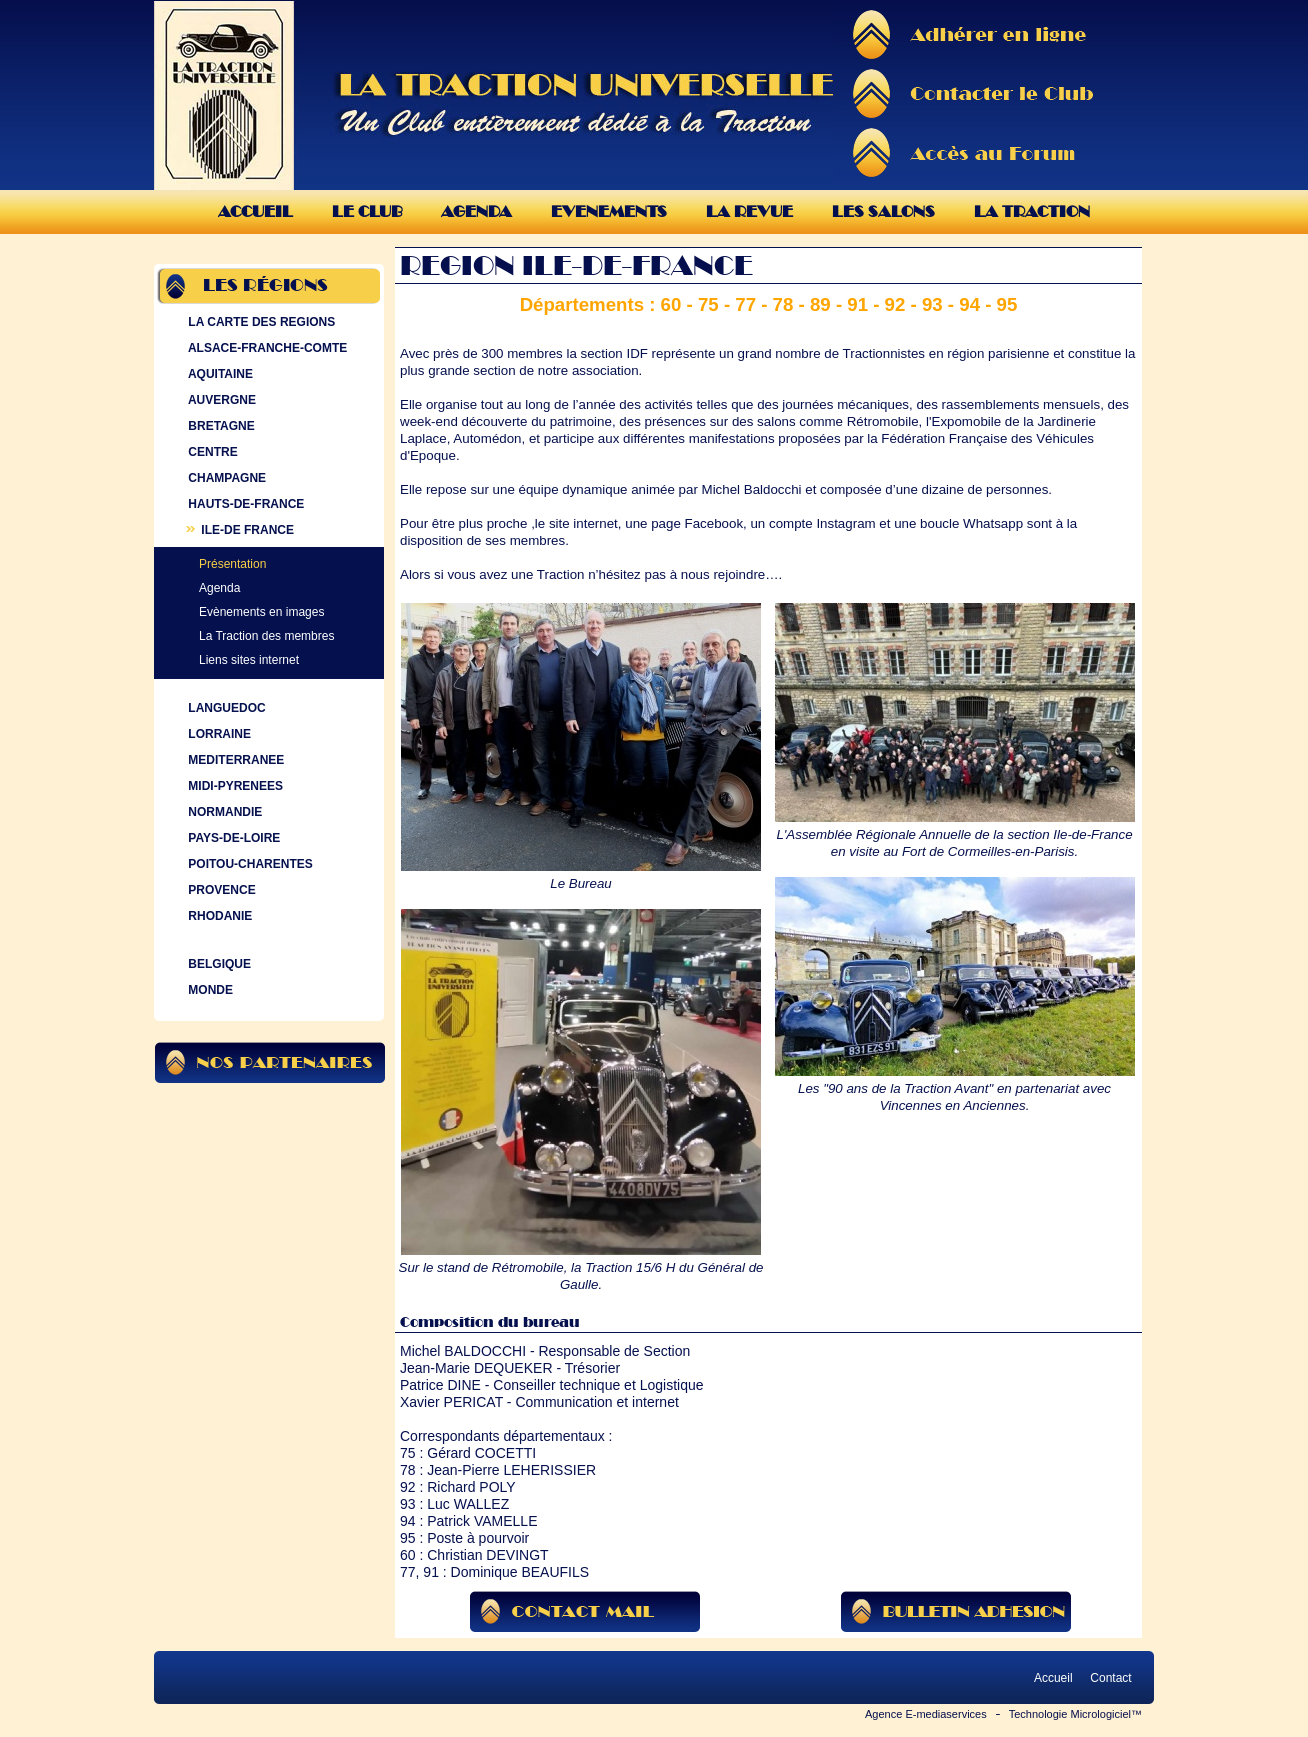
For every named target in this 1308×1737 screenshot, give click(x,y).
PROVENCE (220, 890)
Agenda (476, 211)
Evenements (609, 211)
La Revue (749, 211)
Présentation (232, 564)
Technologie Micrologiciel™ (1075, 1714)
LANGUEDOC (225, 708)
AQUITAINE (218, 374)
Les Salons (883, 211)
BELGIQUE (217, 964)
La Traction (1032, 211)
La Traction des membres (266, 636)
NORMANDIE (223, 812)
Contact (1111, 1678)
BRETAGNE (219, 426)
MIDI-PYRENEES (233, 786)
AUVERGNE (220, 400)
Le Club (367, 211)
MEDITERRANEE (234, 760)
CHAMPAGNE (225, 478)
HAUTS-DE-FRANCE (244, 504)
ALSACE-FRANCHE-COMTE (265, 348)
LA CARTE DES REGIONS (259, 322)
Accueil (255, 211)
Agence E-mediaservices (926, 1714)
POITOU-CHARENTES (248, 864)
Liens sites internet (249, 660)
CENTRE (211, 452)
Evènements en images (261, 612)
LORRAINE (217, 734)
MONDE (208, 990)
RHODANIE (218, 916)
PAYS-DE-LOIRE (232, 838)
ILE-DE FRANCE (239, 530)
